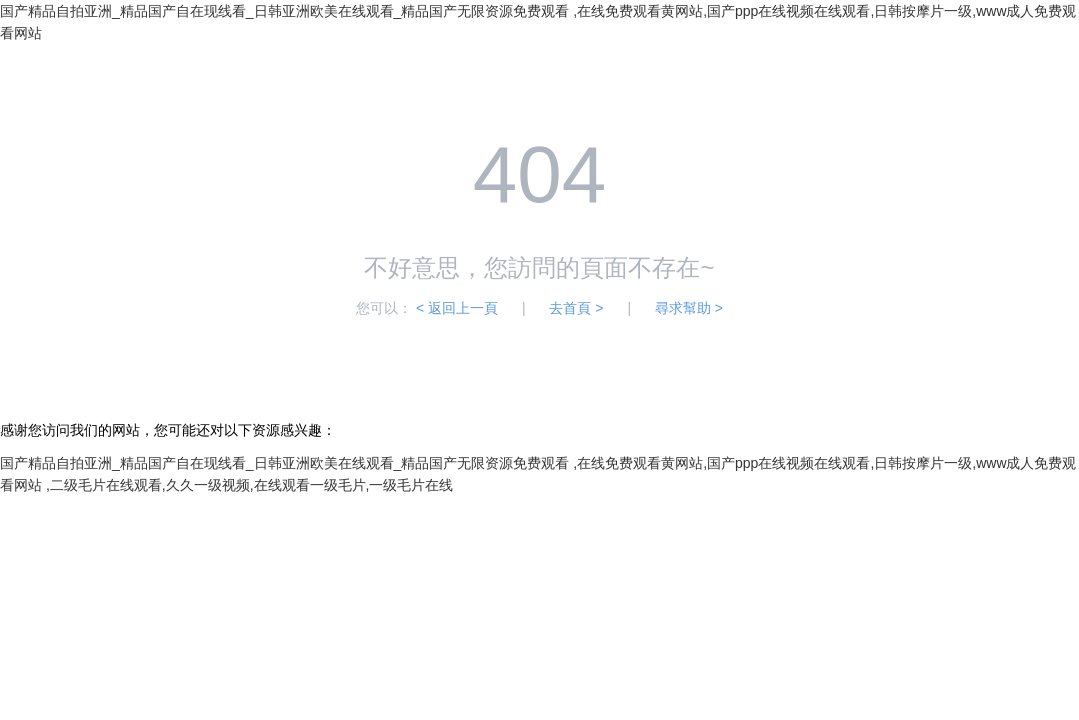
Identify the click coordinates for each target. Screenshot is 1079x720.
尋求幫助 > (689, 308)
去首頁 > (576, 308)
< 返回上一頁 (457, 308)
